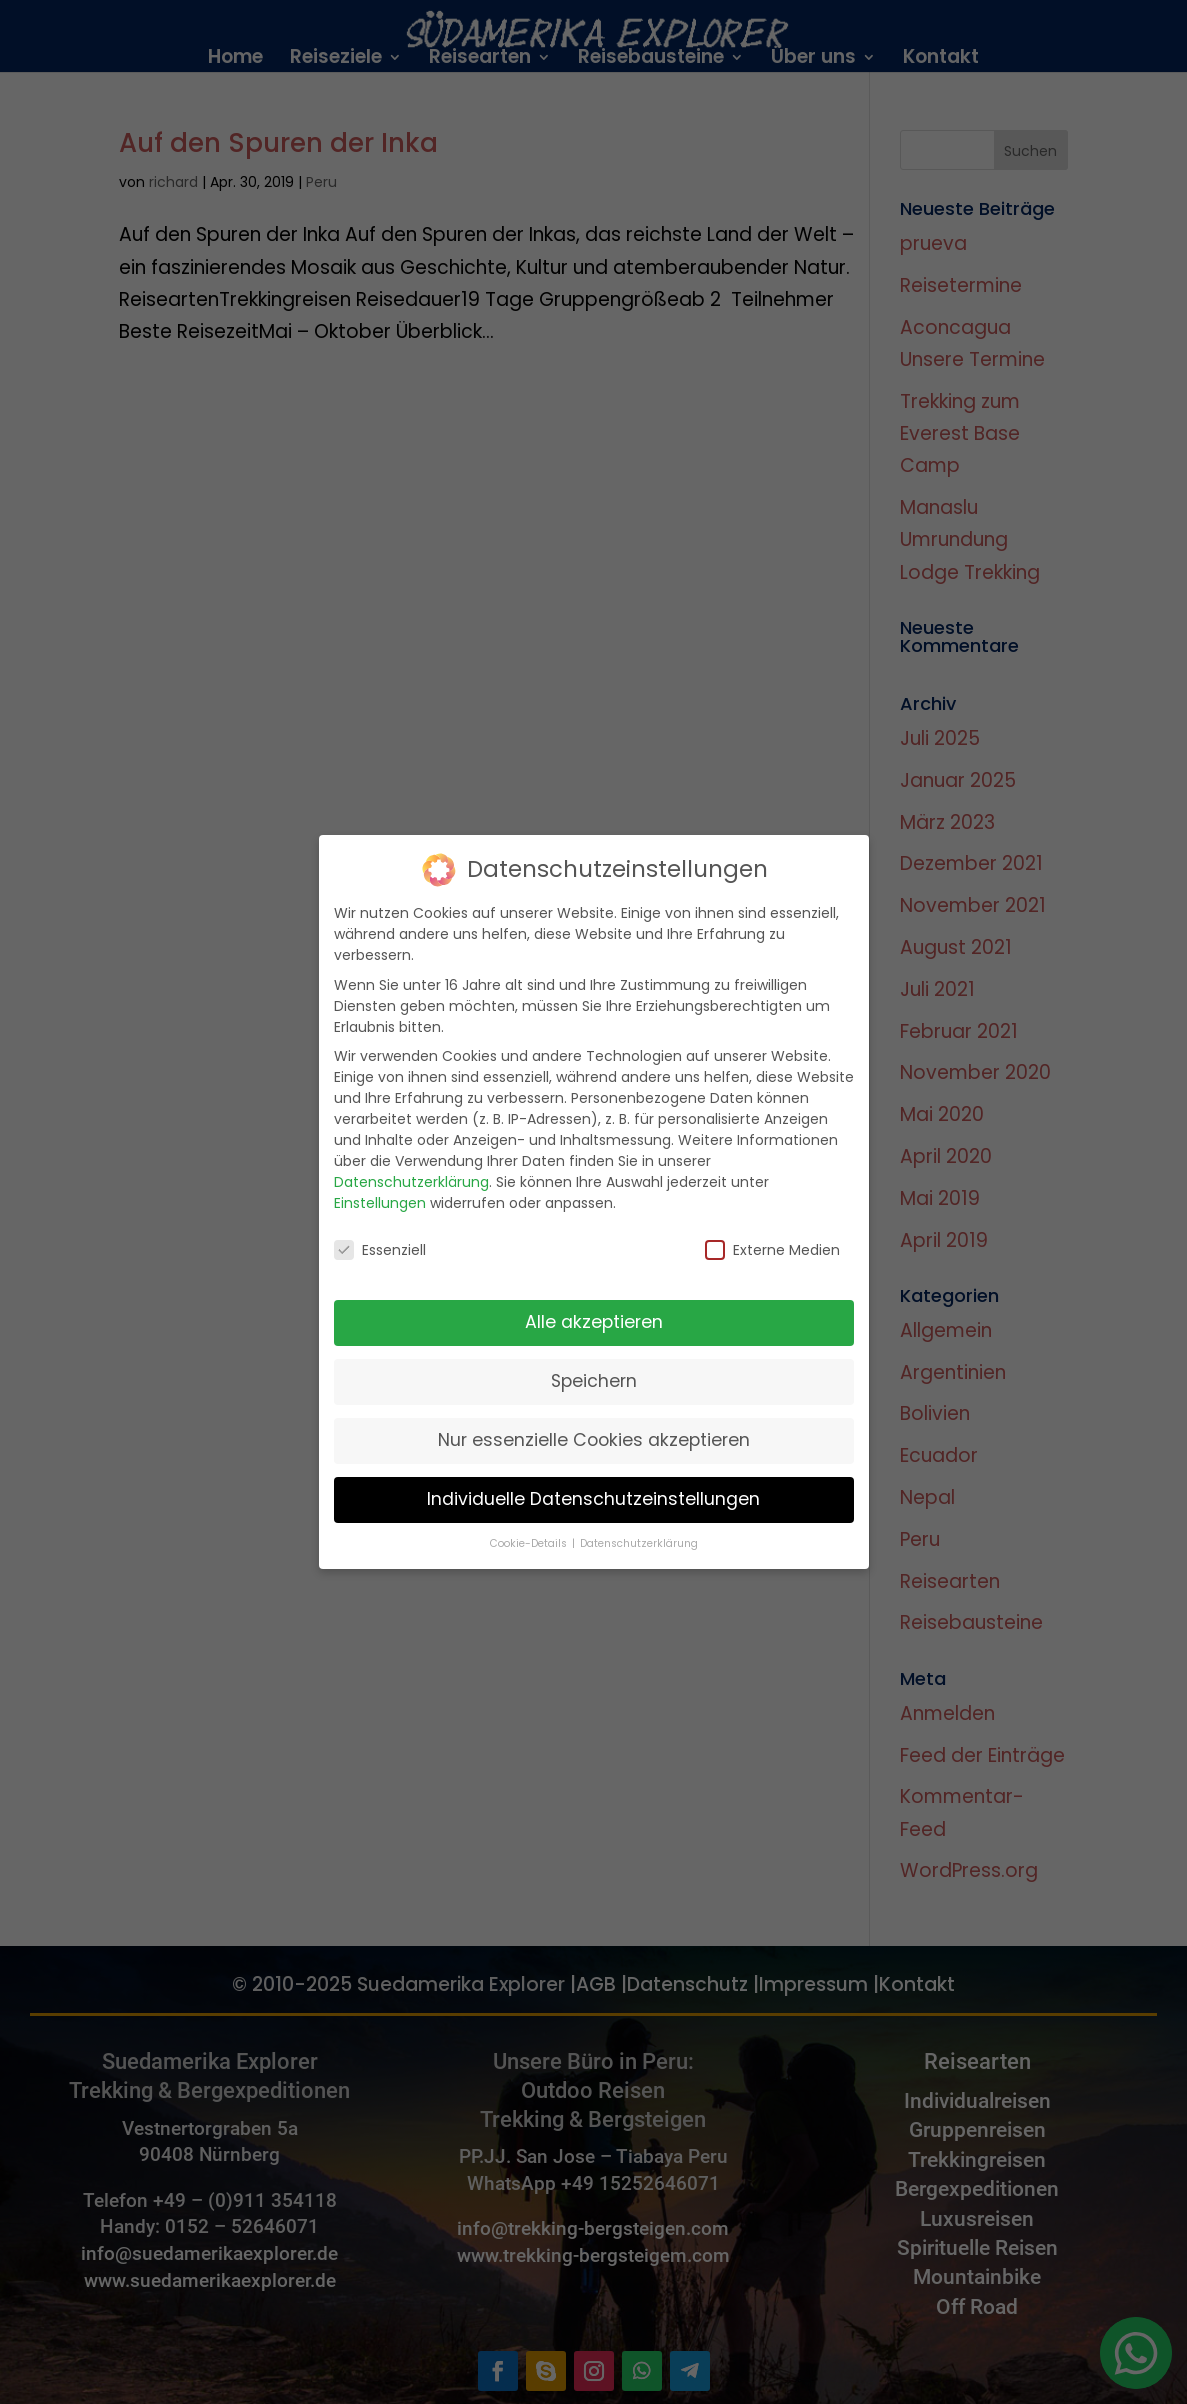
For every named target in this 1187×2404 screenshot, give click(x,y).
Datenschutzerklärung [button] (639, 1522)
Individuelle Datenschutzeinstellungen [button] (593, 1478)
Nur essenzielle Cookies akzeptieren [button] (594, 1419)
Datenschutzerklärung (411, 1161)
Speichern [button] (594, 1360)
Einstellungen (380, 1182)
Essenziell (380, 1229)
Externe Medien (772, 1229)
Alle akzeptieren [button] (594, 1301)
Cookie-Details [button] (530, 1522)
